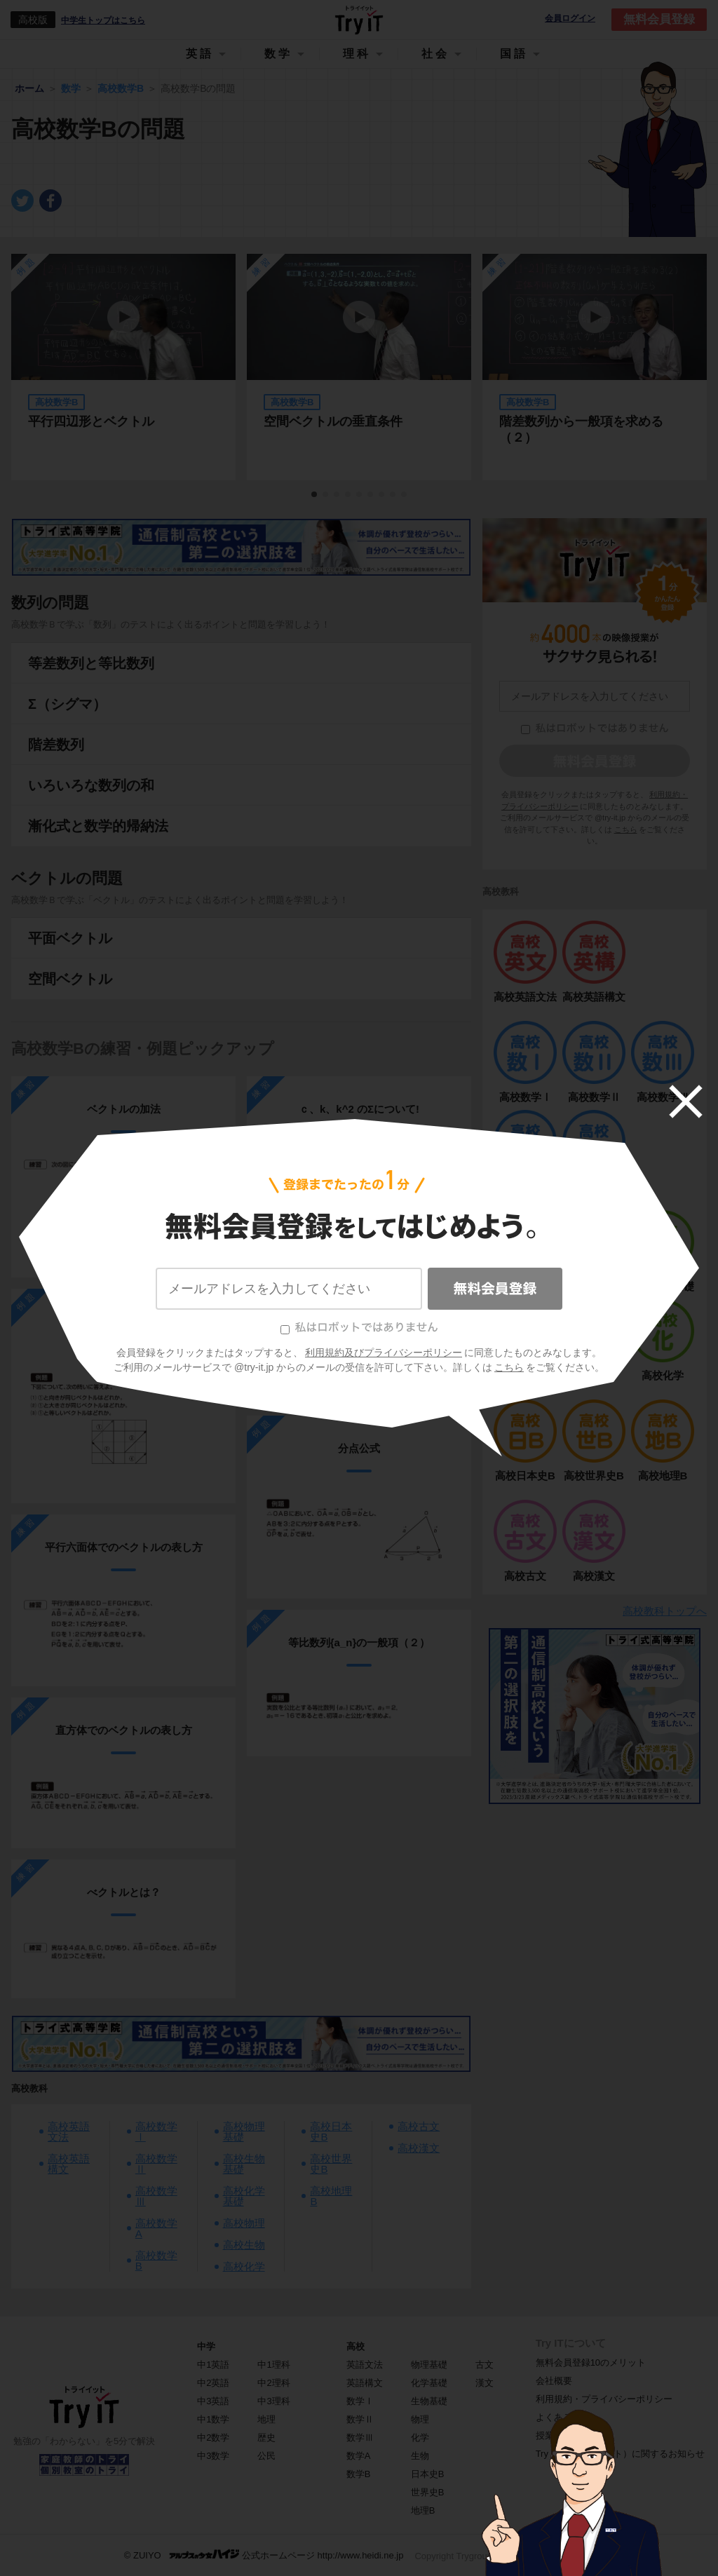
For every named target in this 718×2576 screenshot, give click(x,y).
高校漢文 (419, 2148)
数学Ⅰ (360, 2401)
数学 (278, 54)
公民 (266, 2455)
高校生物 (244, 2245)
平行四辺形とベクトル (91, 421)
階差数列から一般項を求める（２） (581, 429)
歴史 (266, 2437)
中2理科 (273, 2383)
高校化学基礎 (244, 2196)
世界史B (428, 2492)
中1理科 (273, 2364)
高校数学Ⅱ (156, 2164)
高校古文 (419, 2126)
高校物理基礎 (244, 2131)
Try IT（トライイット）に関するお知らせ (620, 2453)
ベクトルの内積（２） (359, 1304)
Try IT (359, 19)
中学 (206, 2346)
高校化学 (244, 2266)
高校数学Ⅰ (156, 2131)
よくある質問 (563, 2417)
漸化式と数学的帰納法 (98, 826)
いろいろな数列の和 (91, 785)
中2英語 (213, 2383)
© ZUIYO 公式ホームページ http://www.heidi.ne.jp (264, 2555)
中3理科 (273, 2401)
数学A (358, 2455)
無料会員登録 (659, 19)
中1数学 (213, 2419)
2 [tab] (326, 495)
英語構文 (364, 2383)
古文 (484, 2364)
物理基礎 (429, 2364)
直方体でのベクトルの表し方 (123, 1730)
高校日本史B (331, 2131)
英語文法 (364, 2364)
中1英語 (213, 2364)
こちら (625, 829)
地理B (423, 2510)
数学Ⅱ (360, 2419)
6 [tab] (370, 495)
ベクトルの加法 (124, 1109)
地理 (266, 2419)
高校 (355, 2346)
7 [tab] (382, 495)
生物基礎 (429, 2401)
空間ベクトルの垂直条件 (333, 421)
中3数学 (213, 2455)
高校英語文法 (69, 2131)
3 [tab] (337, 495)
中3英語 (213, 2401)
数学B (358, 2474)
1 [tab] (314, 495)
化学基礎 (429, 2383)
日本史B (428, 2474)
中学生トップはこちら (103, 20)
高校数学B (156, 2260)
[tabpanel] (359, 367)
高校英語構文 (69, 2164)
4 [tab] (348, 495)
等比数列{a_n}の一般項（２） (359, 1642)
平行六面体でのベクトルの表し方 (124, 1547)
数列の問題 (50, 602)
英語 (200, 54)
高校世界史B (331, 2164)
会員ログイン (570, 18)
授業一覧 (554, 2435)
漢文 (484, 2383)
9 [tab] (404, 495)
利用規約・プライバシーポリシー (604, 2399)
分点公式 (359, 1448)
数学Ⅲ (360, 2437)
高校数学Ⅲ (156, 2196)
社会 (435, 54)
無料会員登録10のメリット (591, 2362)
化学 (420, 2437)
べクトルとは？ (124, 1321)
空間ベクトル (70, 979)
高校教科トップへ (665, 1611)
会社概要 (554, 2380)
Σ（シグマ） (67, 704)
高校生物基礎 (244, 2164)
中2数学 (213, 2437)
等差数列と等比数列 (91, 663)
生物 (420, 2455)
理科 (357, 54)
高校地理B (331, 2196)
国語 (514, 54)
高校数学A (156, 2228)
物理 (420, 2419)
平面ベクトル (70, 938)
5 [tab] (359, 495)
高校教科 (29, 2088)
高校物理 (244, 2223)
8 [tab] (393, 495)
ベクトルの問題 (67, 878)
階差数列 (56, 744)
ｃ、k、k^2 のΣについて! (359, 1109)
